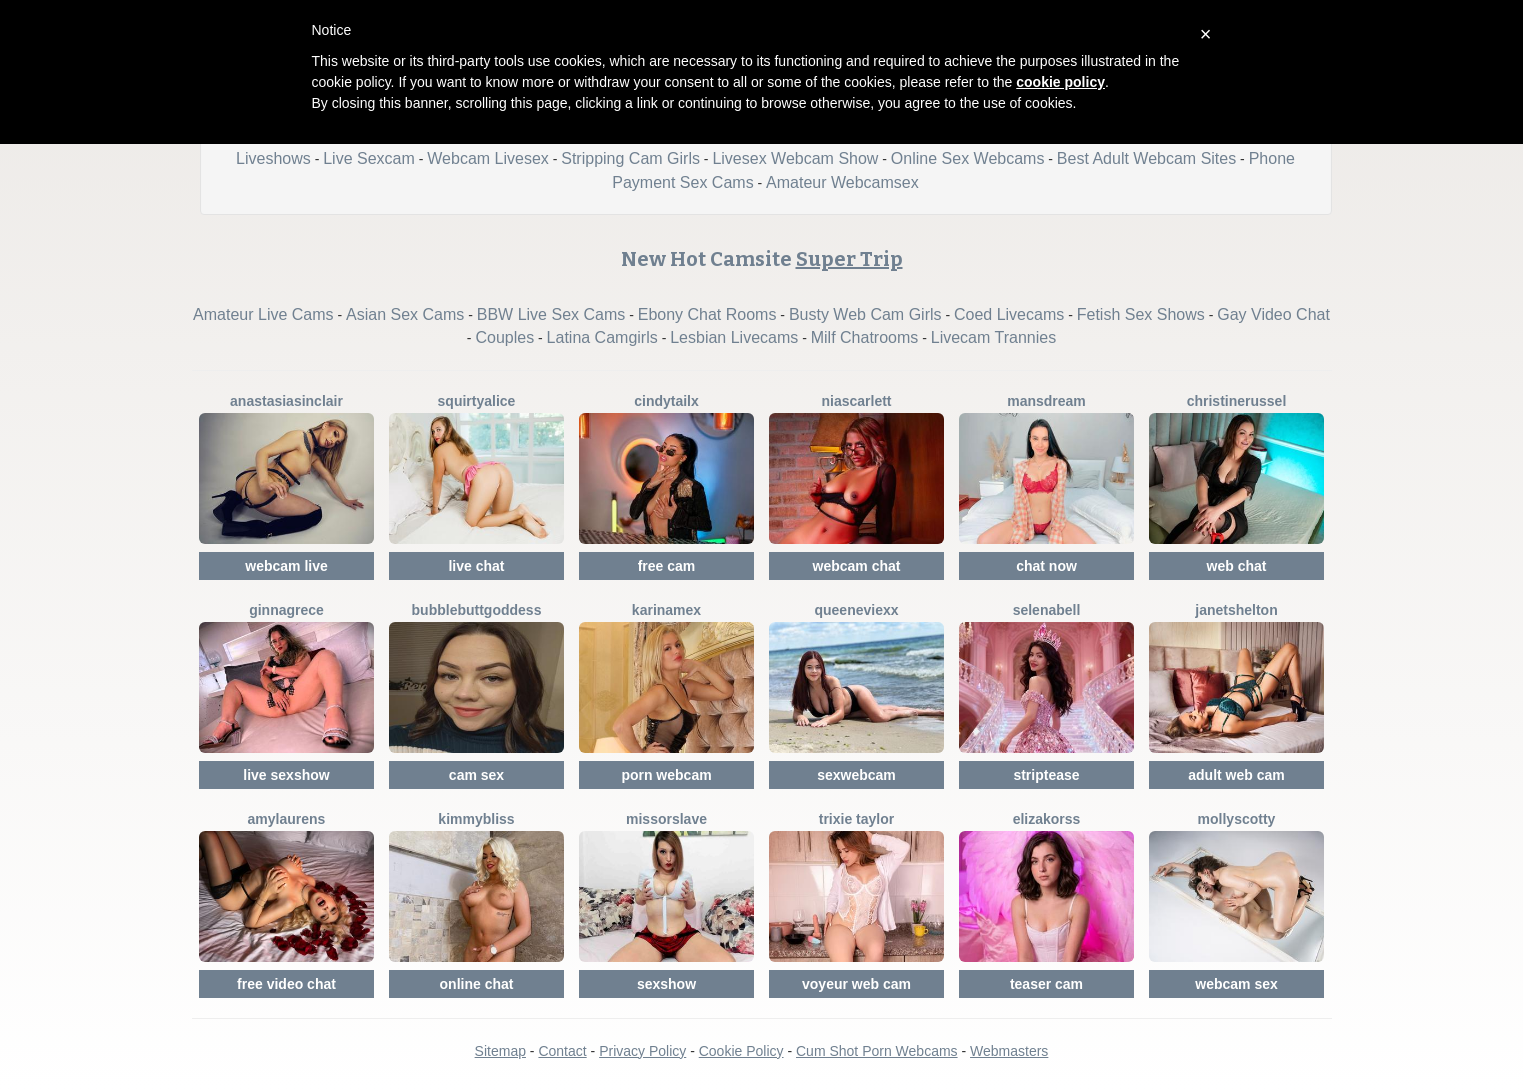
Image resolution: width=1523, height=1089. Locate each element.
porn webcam (666, 775)
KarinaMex (666, 610)
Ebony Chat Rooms (707, 314)
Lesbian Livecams (734, 337)
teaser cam (1046, 984)
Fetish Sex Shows (1141, 314)
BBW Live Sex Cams (551, 314)
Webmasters (1009, 1051)
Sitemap (500, 1051)
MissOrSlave (666, 819)
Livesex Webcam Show (795, 158)
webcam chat (857, 566)
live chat (476, 566)
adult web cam (1236, 775)
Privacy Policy (642, 1051)
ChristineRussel (1237, 401)
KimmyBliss (476, 819)
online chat (477, 984)
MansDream (1046, 401)
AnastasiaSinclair (286, 401)
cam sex (476, 775)
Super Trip (849, 259)
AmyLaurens (287, 819)
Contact (562, 1051)
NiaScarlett (856, 401)
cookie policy (1060, 82)
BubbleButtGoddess (477, 610)
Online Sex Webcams (968, 158)
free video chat (286, 984)
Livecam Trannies (993, 337)
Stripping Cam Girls (630, 158)
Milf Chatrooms (865, 337)
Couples (504, 337)
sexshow (666, 984)
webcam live (286, 566)
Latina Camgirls (602, 337)
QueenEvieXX (856, 610)
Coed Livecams (1009, 314)
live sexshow (286, 775)
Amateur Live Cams (263, 314)
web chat (1237, 566)
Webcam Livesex (488, 158)
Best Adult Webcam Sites (1146, 158)
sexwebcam (856, 775)
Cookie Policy (741, 1051)
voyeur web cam (856, 984)
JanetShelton (1236, 610)
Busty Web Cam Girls (865, 314)
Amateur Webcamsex (842, 182)
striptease (1046, 775)
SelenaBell (1047, 610)
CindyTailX (666, 401)
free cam (667, 566)
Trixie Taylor (856, 819)
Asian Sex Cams (405, 314)
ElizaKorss (1047, 819)
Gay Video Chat (1273, 314)
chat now (1046, 566)
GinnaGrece (286, 610)
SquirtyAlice (477, 401)
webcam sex (1236, 984)
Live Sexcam (369, 158)
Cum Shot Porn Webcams (877, 1051)
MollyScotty (1237, 819)
